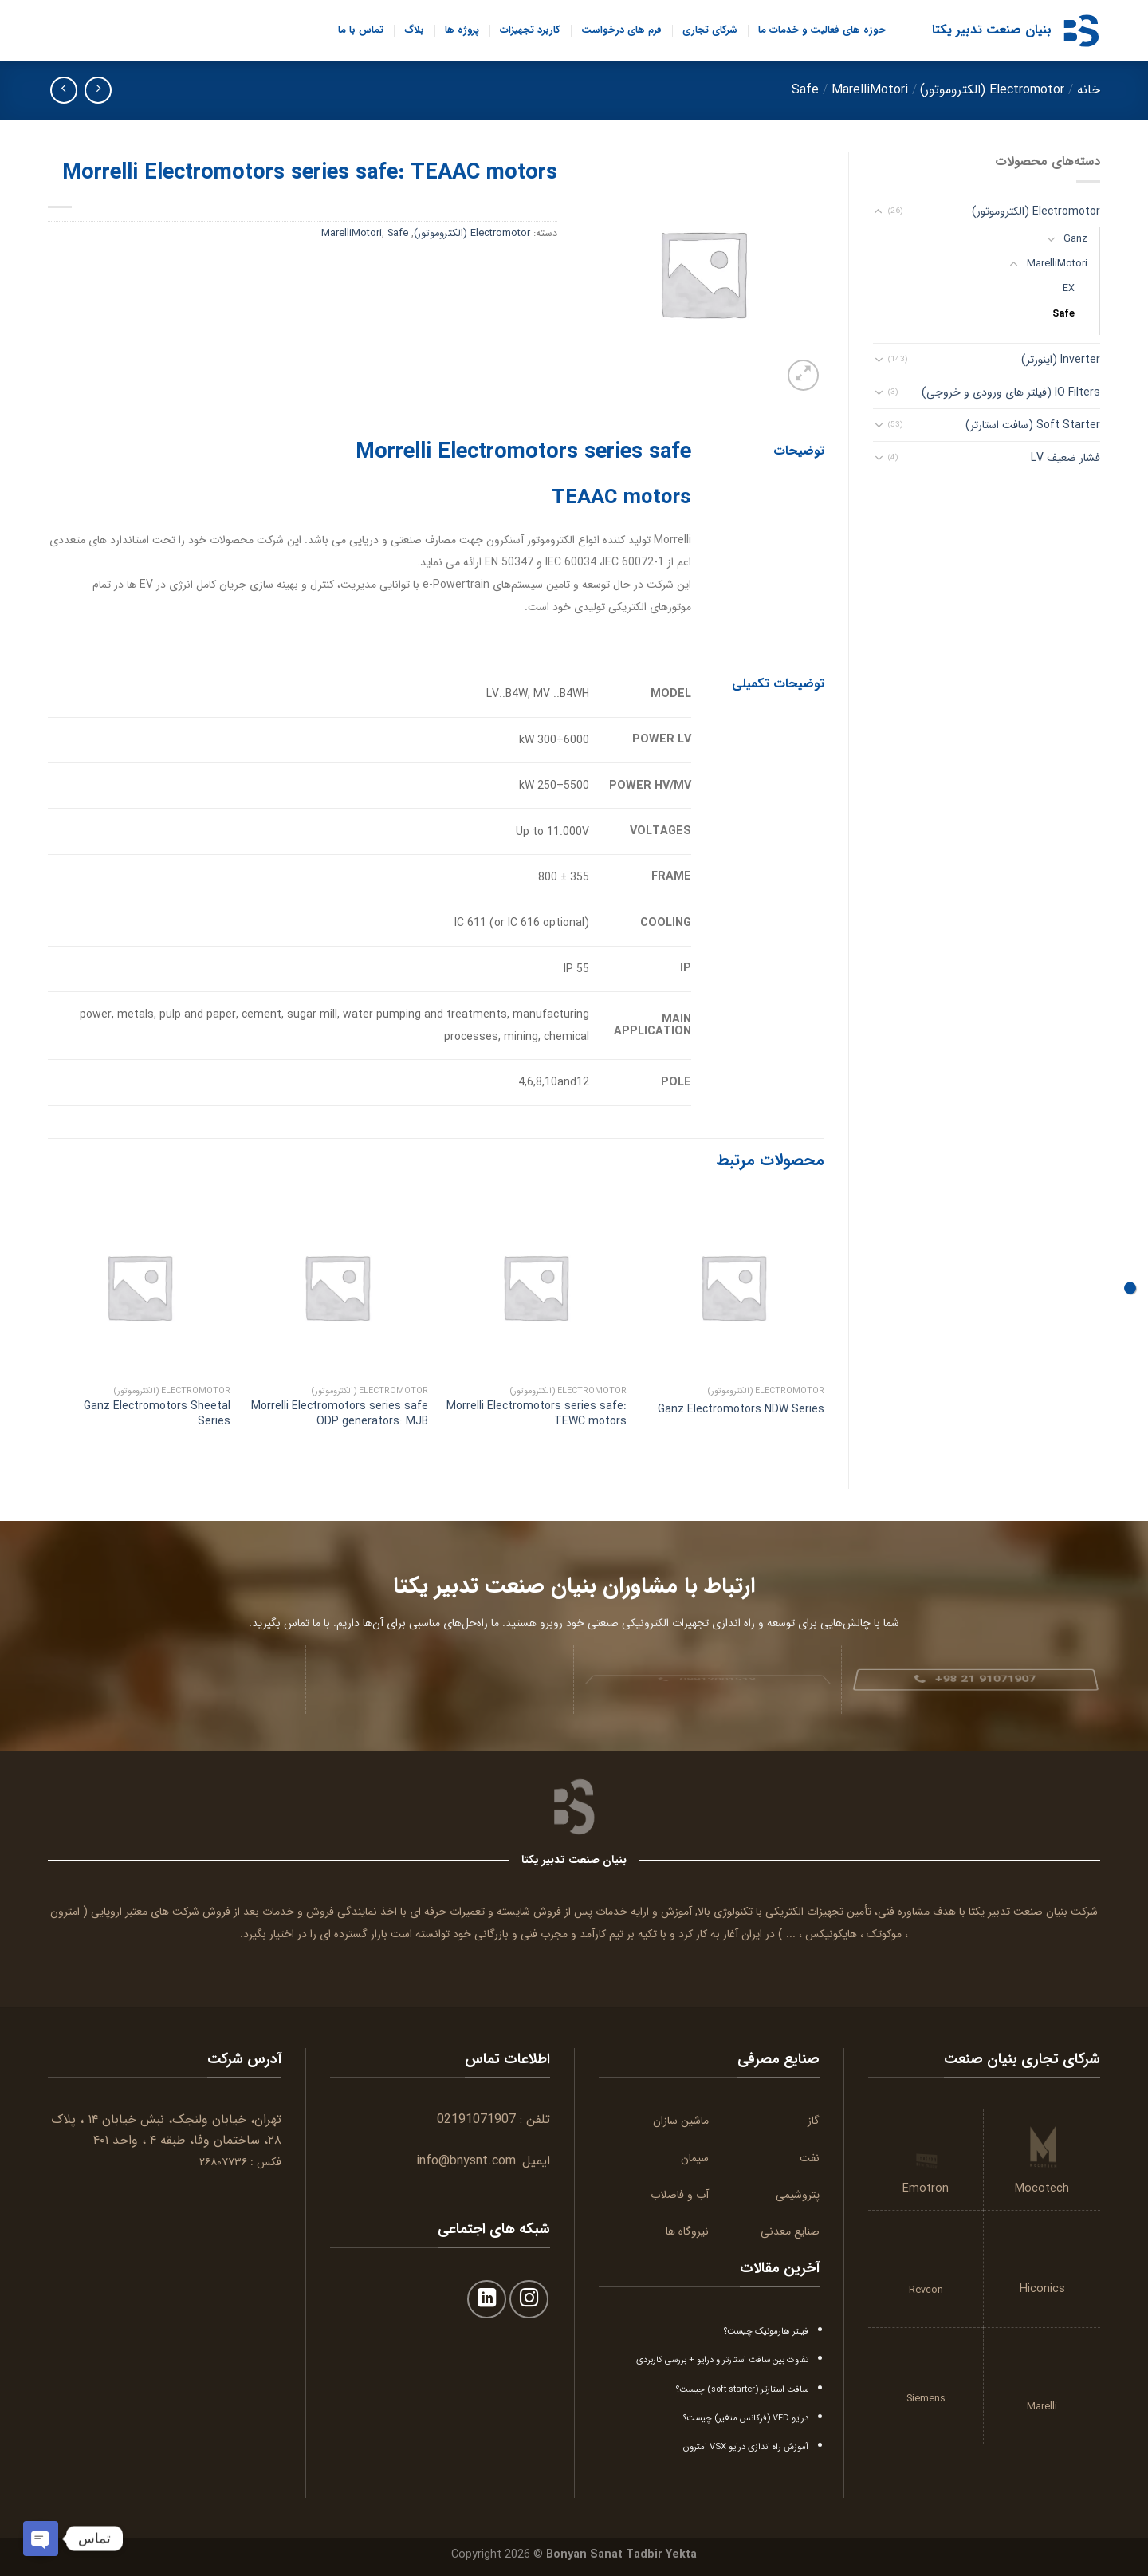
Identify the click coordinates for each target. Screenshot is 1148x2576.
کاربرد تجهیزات (530, 30)
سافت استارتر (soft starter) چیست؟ (742, 2389)
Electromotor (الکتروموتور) (992, 90)
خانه (1088, 90)
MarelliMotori (870, 90)
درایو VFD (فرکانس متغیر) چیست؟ (745, 2418)
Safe (805, 90)
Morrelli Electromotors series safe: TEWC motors (536, 1413)
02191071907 (476, 2119)
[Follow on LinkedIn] (486, 2299)
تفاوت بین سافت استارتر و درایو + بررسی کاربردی (722, 2360)
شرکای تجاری (709, 30)
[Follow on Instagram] (528, 2299)
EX (1069, 289)
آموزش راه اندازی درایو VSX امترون (745, 2447)
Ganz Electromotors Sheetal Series (157, 1413)
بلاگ (414, 30)
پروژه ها (462, 30)
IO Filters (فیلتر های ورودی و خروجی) (1011, 392)
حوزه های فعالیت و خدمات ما (822, 30)
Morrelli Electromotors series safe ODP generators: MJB (339, 1413)
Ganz (1075, 239)
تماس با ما (360, 30)
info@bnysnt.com (466, 2161)
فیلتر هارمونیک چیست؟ (766, 2331)
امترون (65, 1911)
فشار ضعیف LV (1065, 458)
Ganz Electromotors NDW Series (741, 1409)
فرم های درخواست (621, 30)
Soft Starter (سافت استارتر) (1032, 425)
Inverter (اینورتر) (1060, 359)
